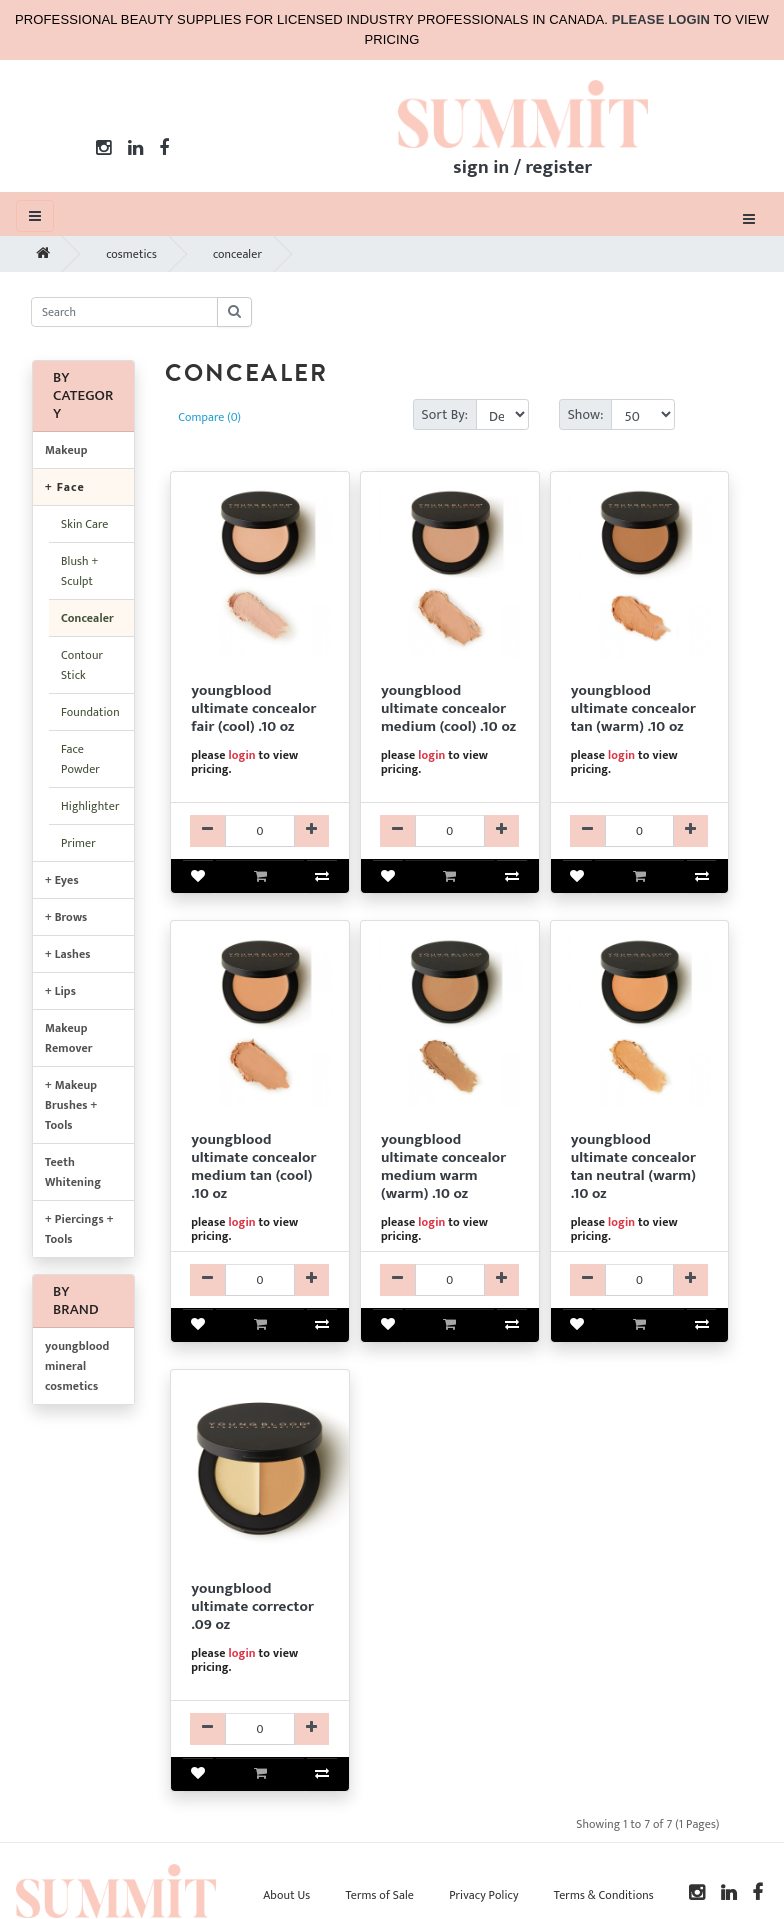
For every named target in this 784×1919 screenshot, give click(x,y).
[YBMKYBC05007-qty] (450, 1280)
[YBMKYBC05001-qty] (260, 831)
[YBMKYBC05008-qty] (640, 1280)
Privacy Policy (483, 1895)
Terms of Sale (379, 1895)
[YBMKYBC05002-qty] (450, 831)
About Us (286, 1895)
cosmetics (131, 254)
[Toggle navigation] (749, 218)
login (241, 755)
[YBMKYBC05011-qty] (260, 1729)
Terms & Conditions (604, 1895)
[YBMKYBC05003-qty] (640, 831)
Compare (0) (209, 417)
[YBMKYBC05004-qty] (260, 1280)
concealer (237, 254)
